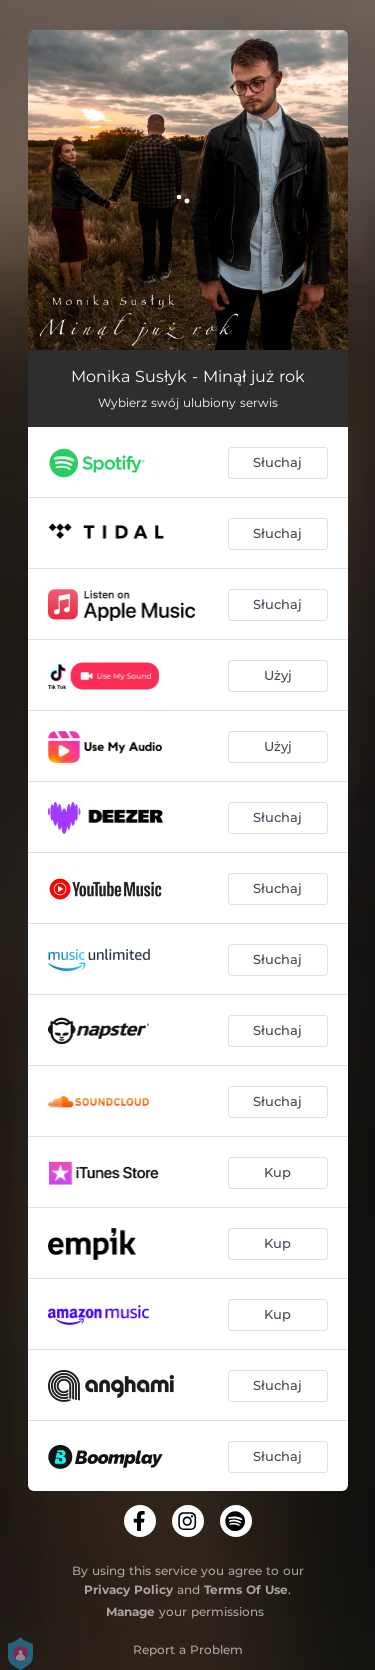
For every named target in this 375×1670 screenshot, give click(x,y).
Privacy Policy (128, 1589)
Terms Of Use (246, 1589)
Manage (130, 1611)
